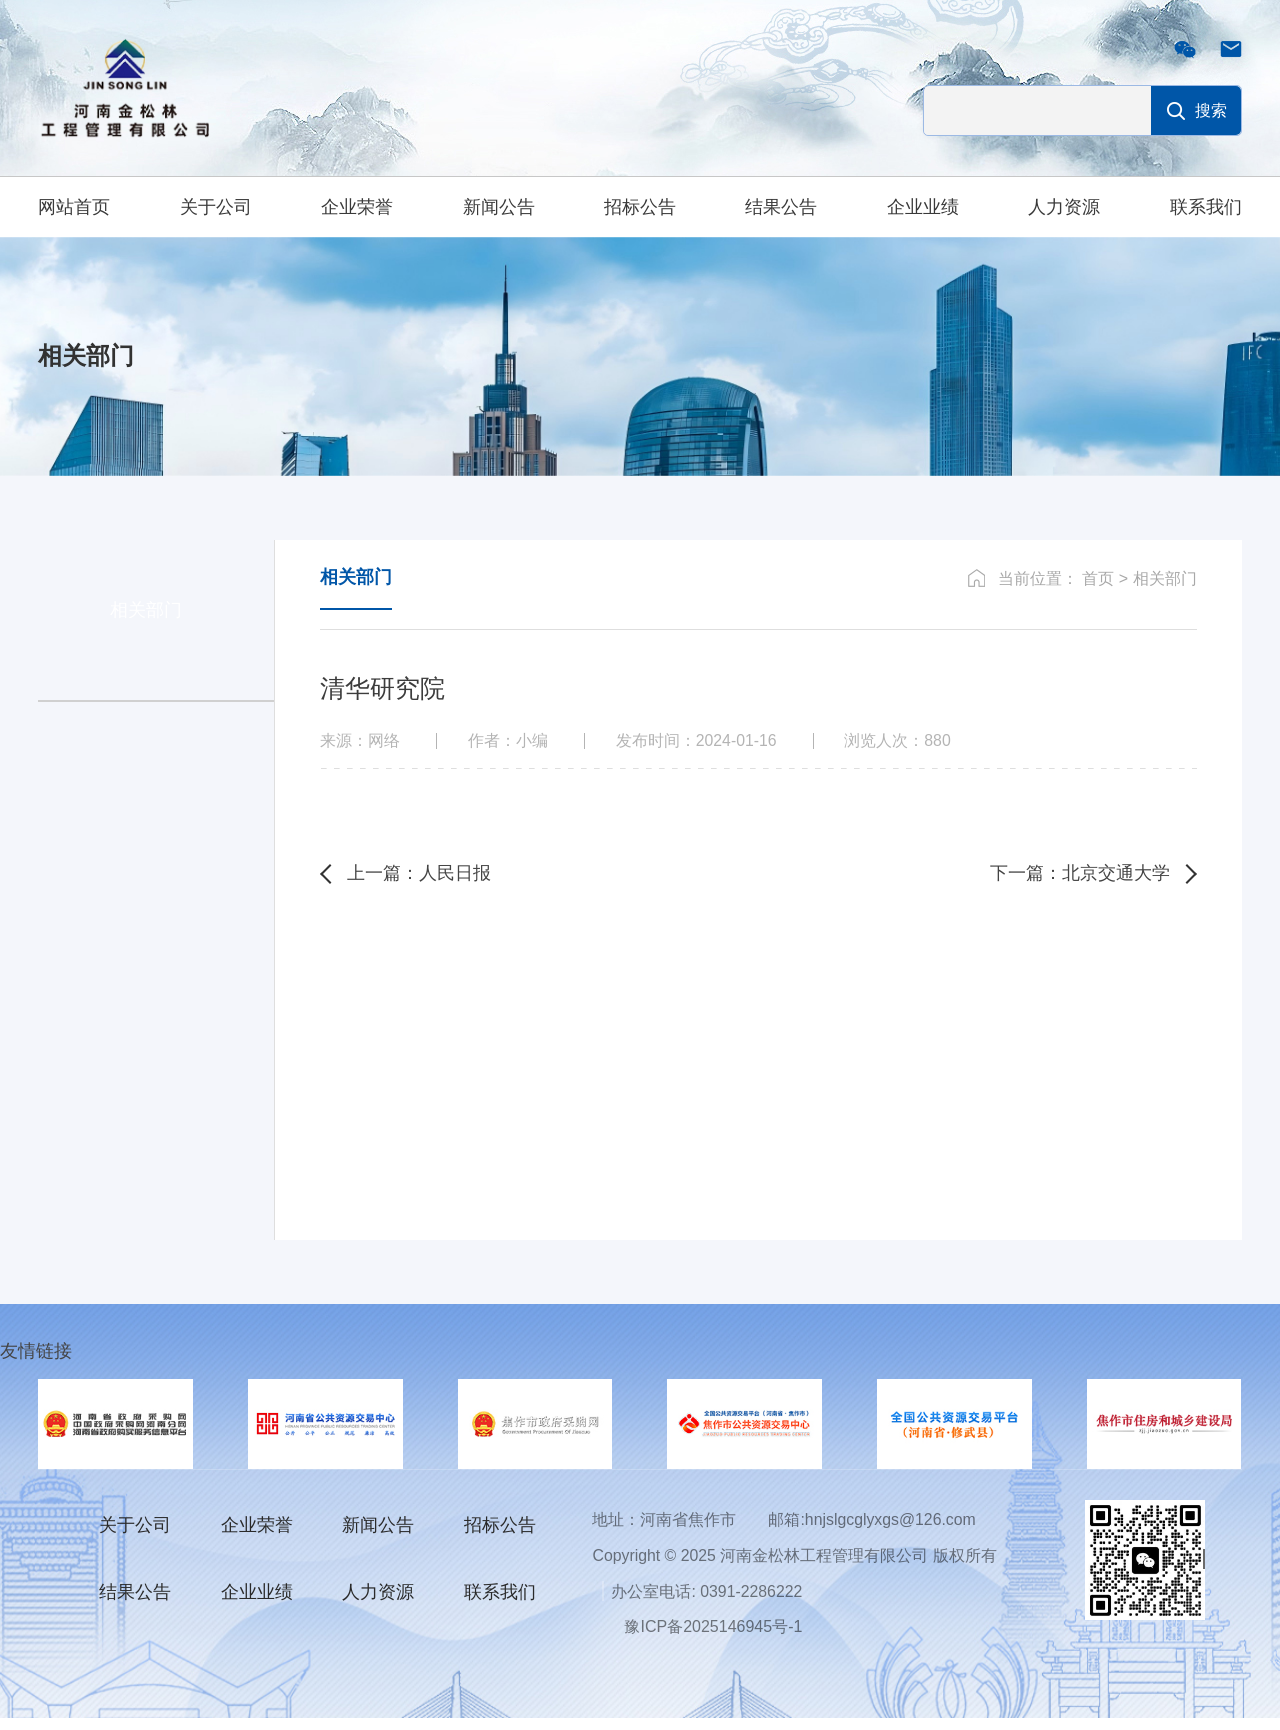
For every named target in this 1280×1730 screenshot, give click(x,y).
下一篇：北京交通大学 (1077, 887)
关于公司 (216, 207)
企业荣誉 (357, 207)
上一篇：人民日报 (422, 887)
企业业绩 (923, 207)
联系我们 (1206, 207)
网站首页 (74, 207)
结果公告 (781, 207)
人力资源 (1064, 207)
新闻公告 (499, 207)
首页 (1098, 589)
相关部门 (1165, 589)
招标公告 (640, 207)
